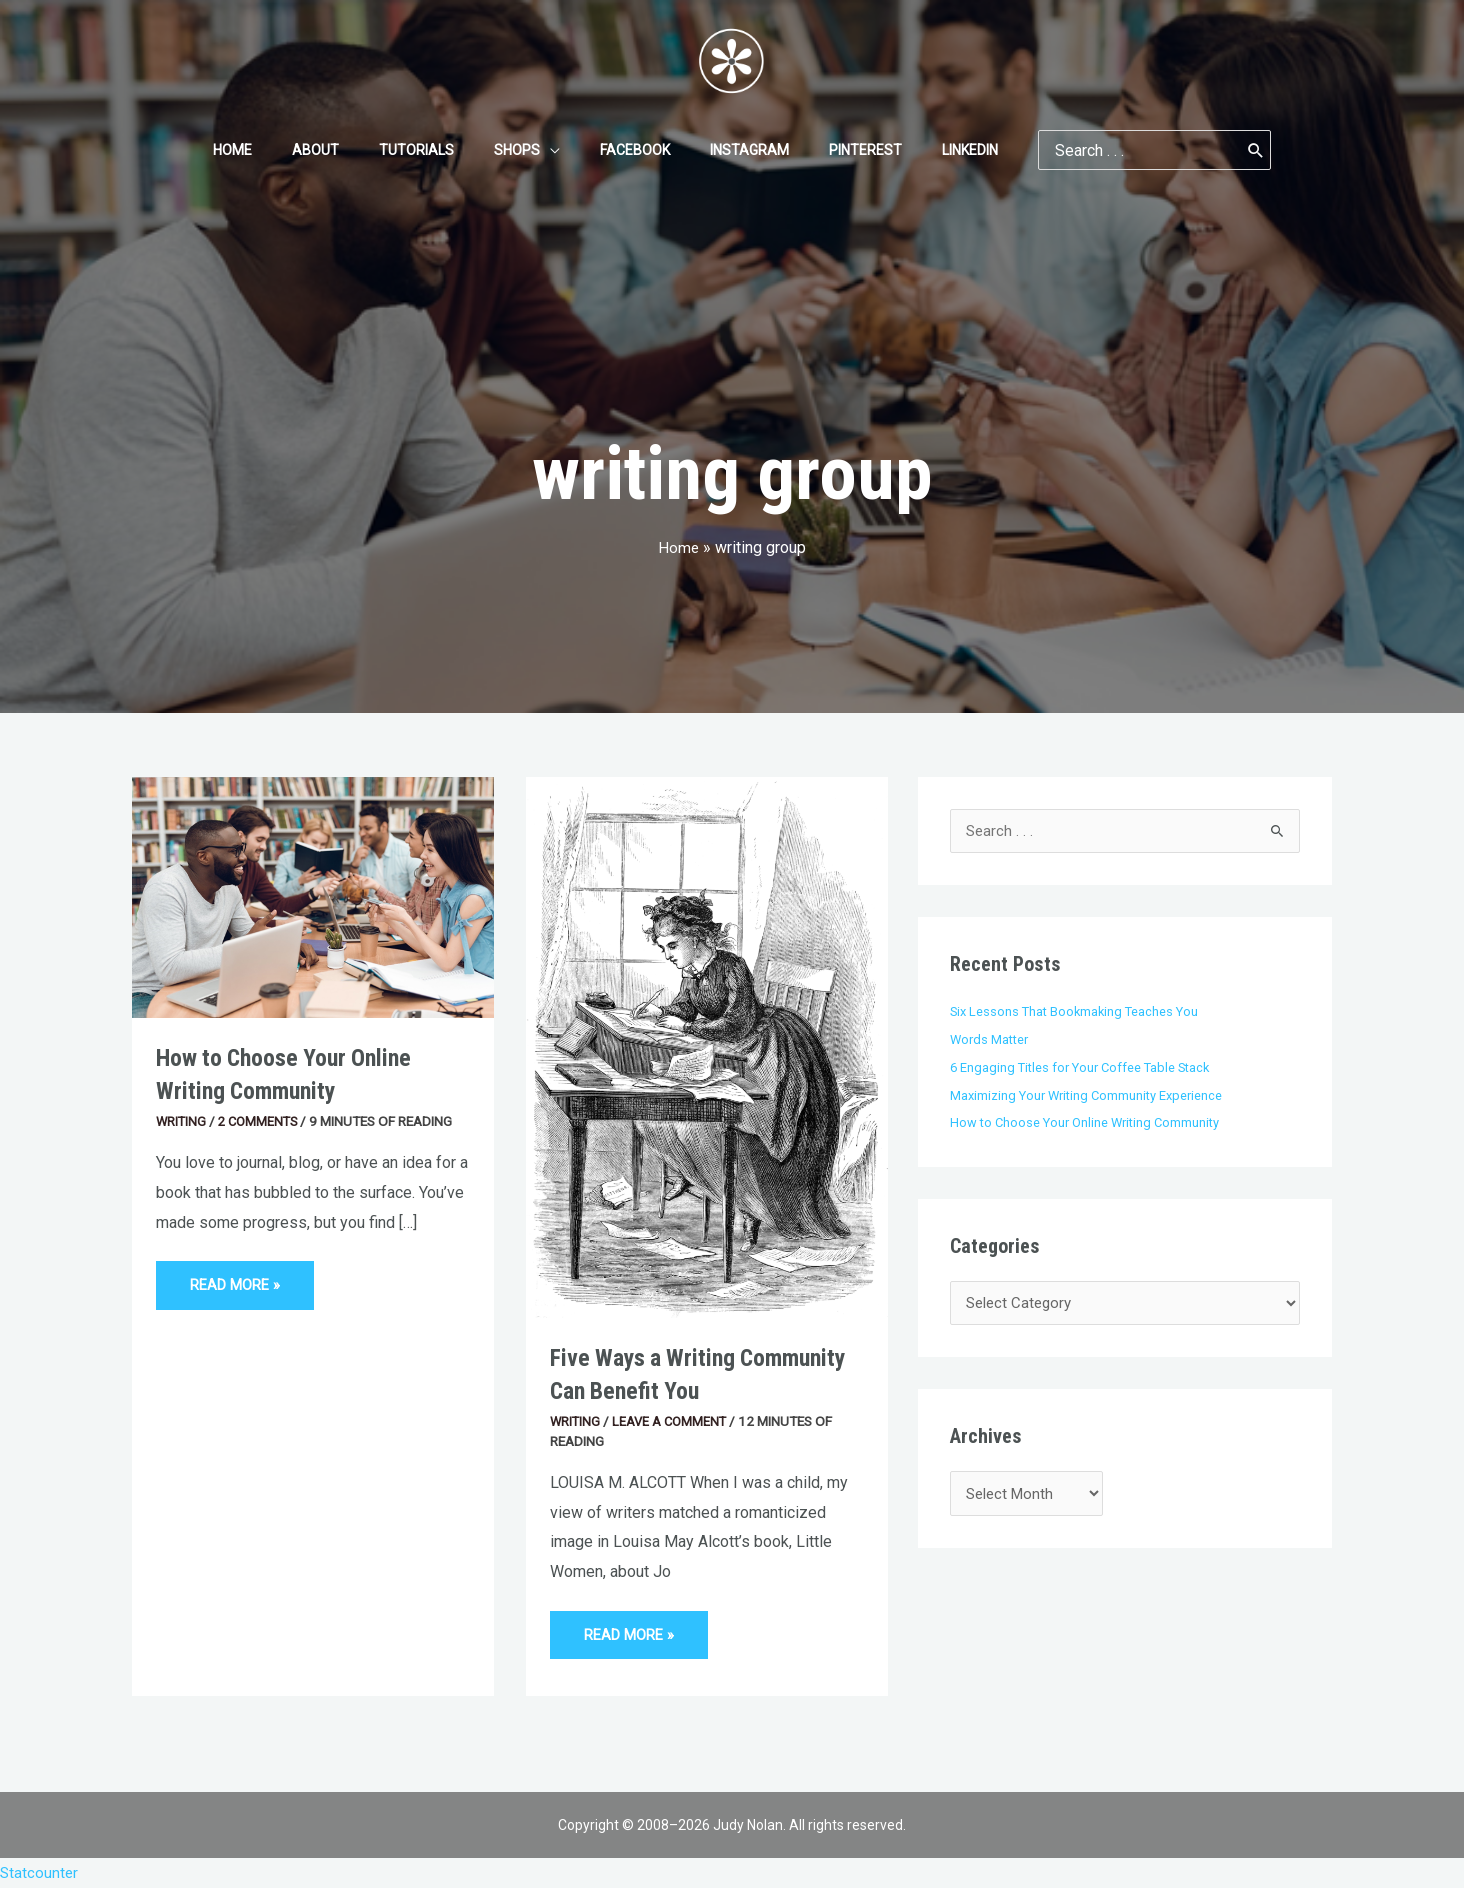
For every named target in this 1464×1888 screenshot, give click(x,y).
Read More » (237, 1277)
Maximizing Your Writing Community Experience (1091, 1095)
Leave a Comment (673, 1421)
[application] (556, 150)
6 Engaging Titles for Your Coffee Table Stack (1085, 1067)
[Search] (1208, 150)
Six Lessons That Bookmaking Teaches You (1078, 1012)
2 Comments (262, 1121)
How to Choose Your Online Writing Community (1089, 1123)
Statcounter (40, 1872)
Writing (182, 1121)
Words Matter (991, 1040)
